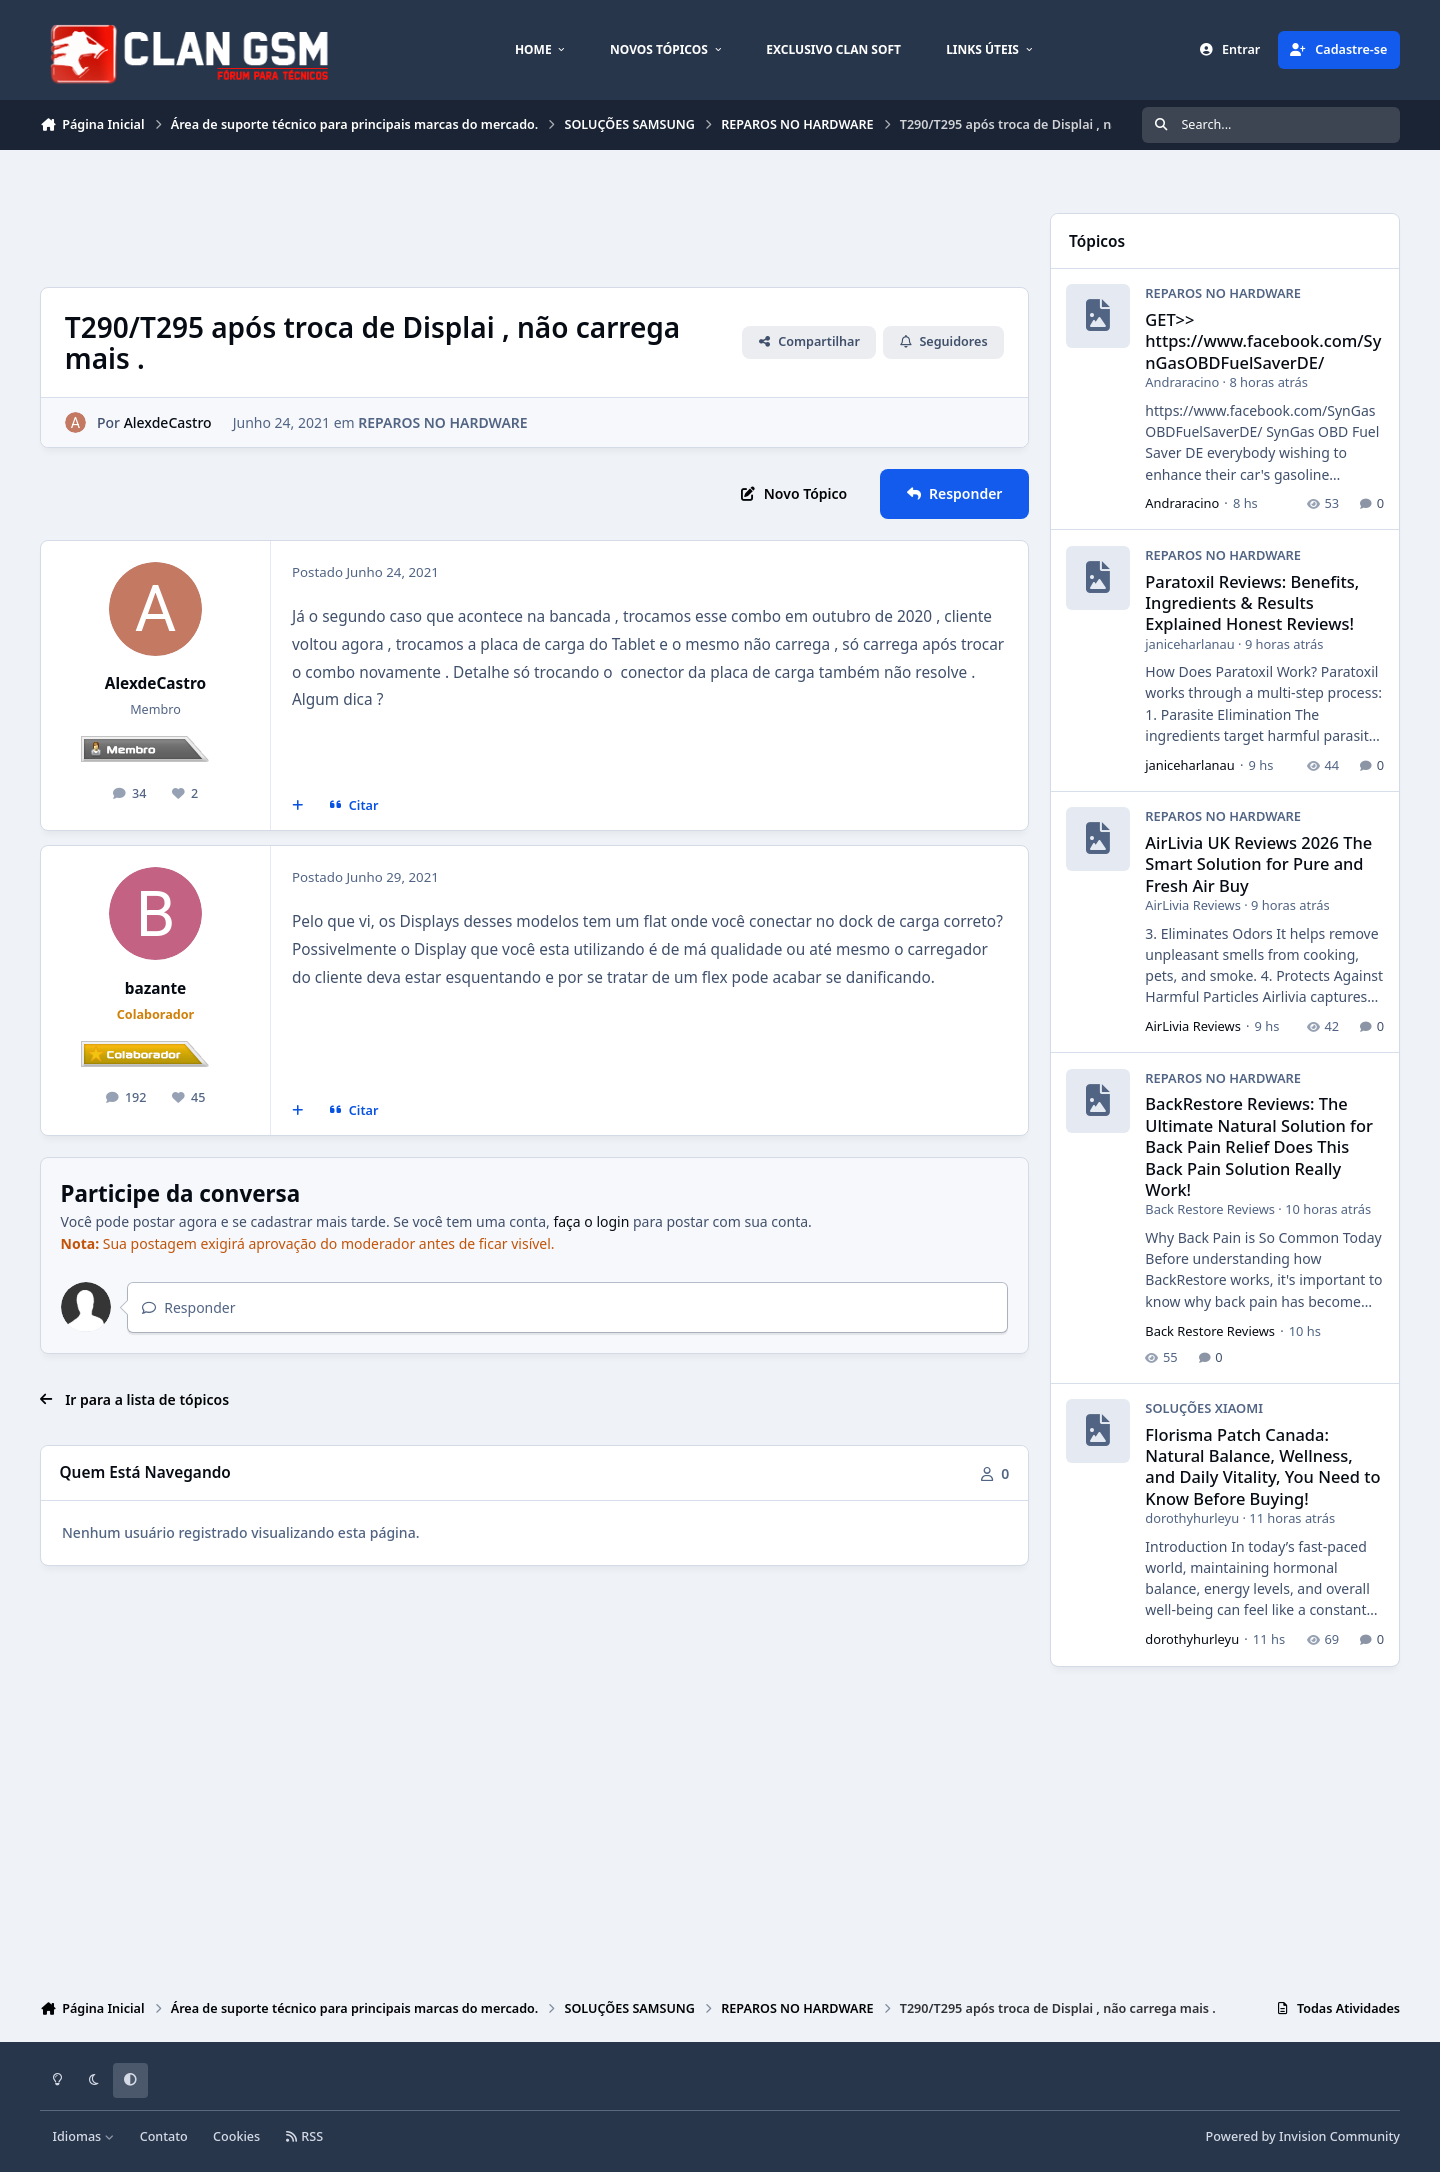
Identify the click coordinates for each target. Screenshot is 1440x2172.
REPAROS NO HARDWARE (442, 422)
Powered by (1303, 2136)
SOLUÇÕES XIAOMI (1204, 1408)
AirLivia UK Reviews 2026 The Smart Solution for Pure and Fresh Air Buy (1258, 864)
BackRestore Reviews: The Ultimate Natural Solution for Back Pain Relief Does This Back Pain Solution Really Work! (1259, 1147)
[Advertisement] (404, 216)
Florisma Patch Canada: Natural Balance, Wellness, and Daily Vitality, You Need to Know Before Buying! (1262, 1466)
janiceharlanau (1189, 644)
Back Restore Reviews (1210, 1210)
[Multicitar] (298, 806)
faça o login (591, 1221)
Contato (164, 2136)
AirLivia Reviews (1193, 906)
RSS (304, 2136)
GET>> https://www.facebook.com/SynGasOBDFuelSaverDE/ (1263, 342)
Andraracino (1182, 383)
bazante (156, 988)
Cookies (236, 2136)
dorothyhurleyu (1192, 1519)
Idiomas (84, 2136)
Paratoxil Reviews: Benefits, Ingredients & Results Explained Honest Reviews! (1252, 603)
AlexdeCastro (155, 683)
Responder (188, 1307)
